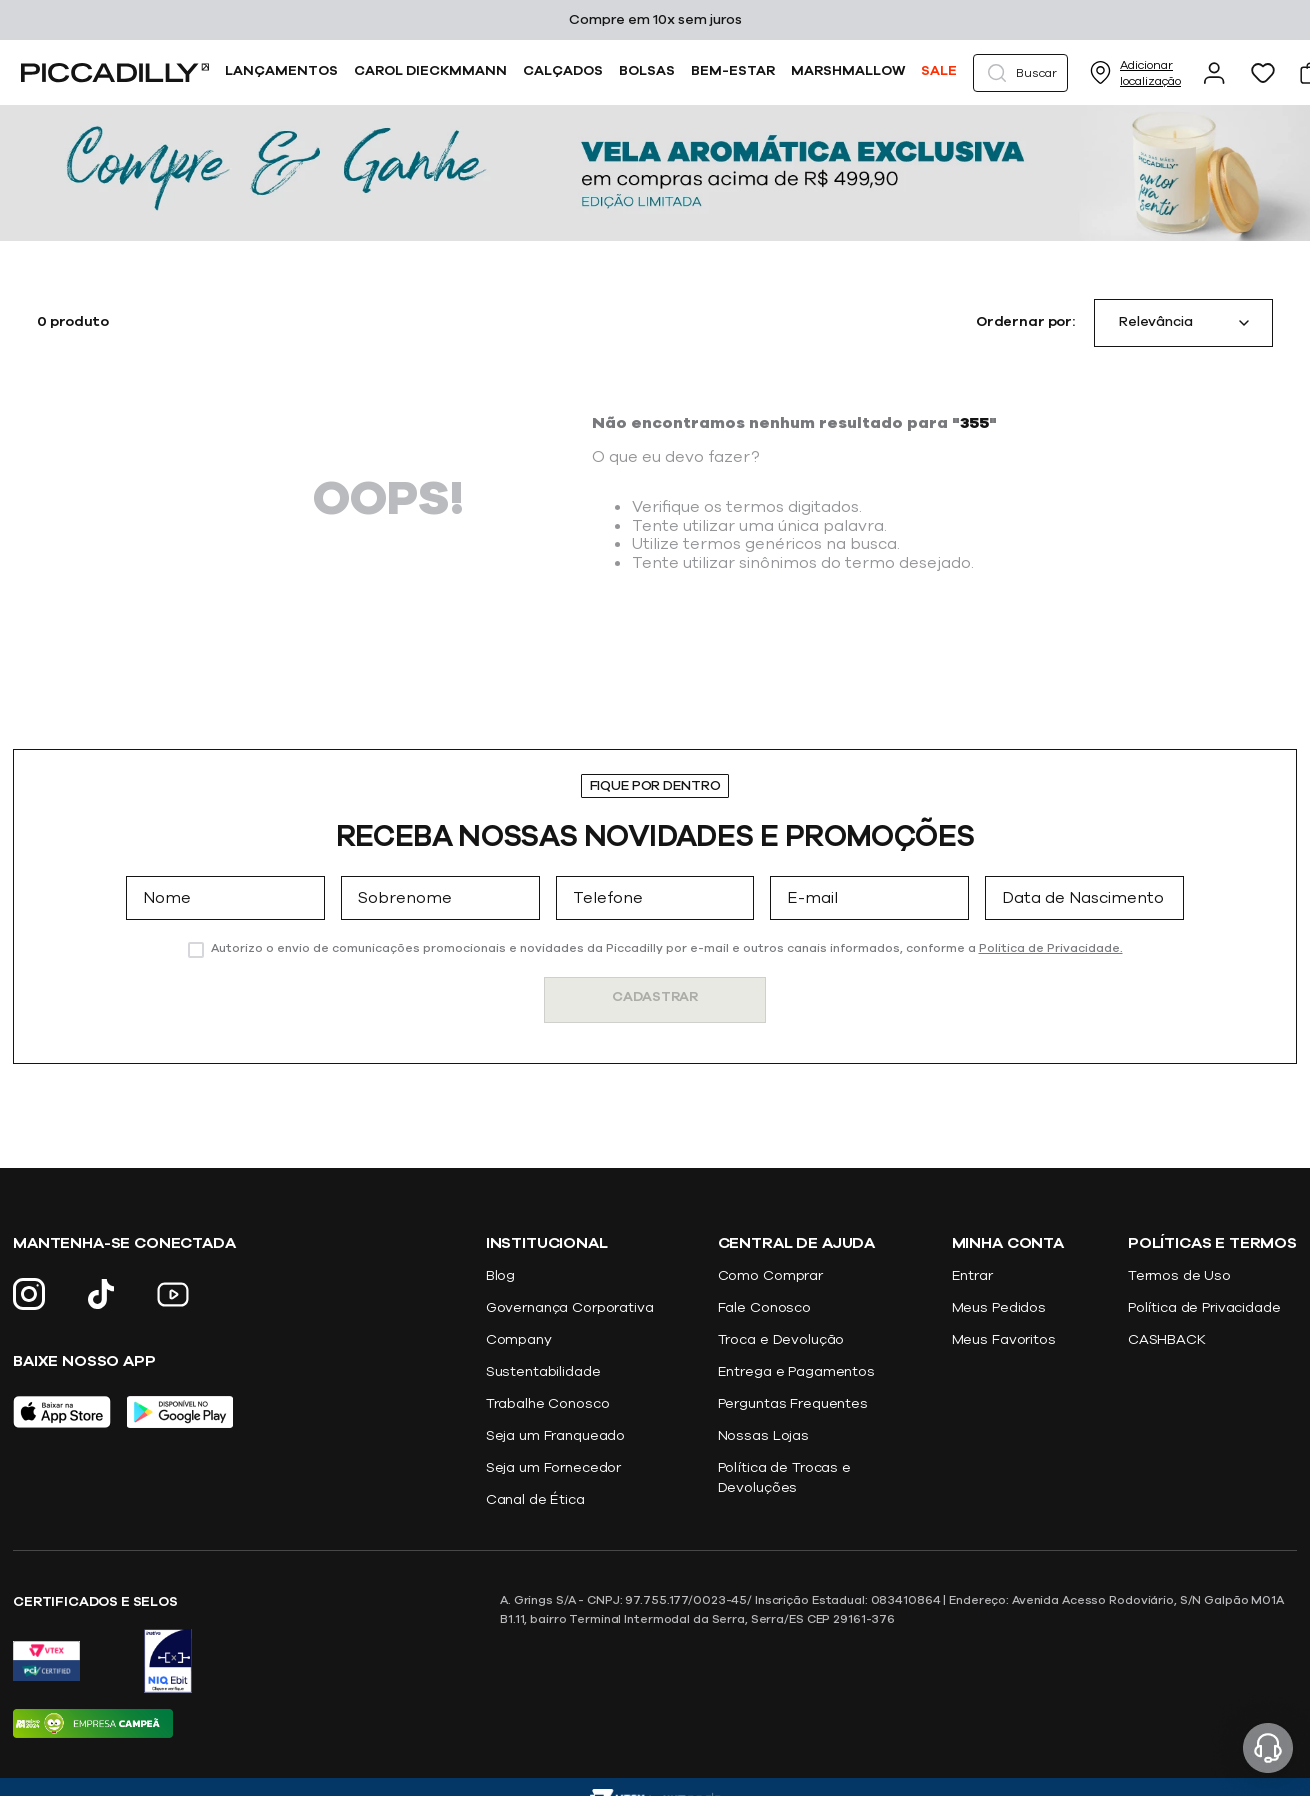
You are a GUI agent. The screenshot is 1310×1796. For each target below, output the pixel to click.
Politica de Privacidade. (1051, 948)
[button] (1020, 73)
